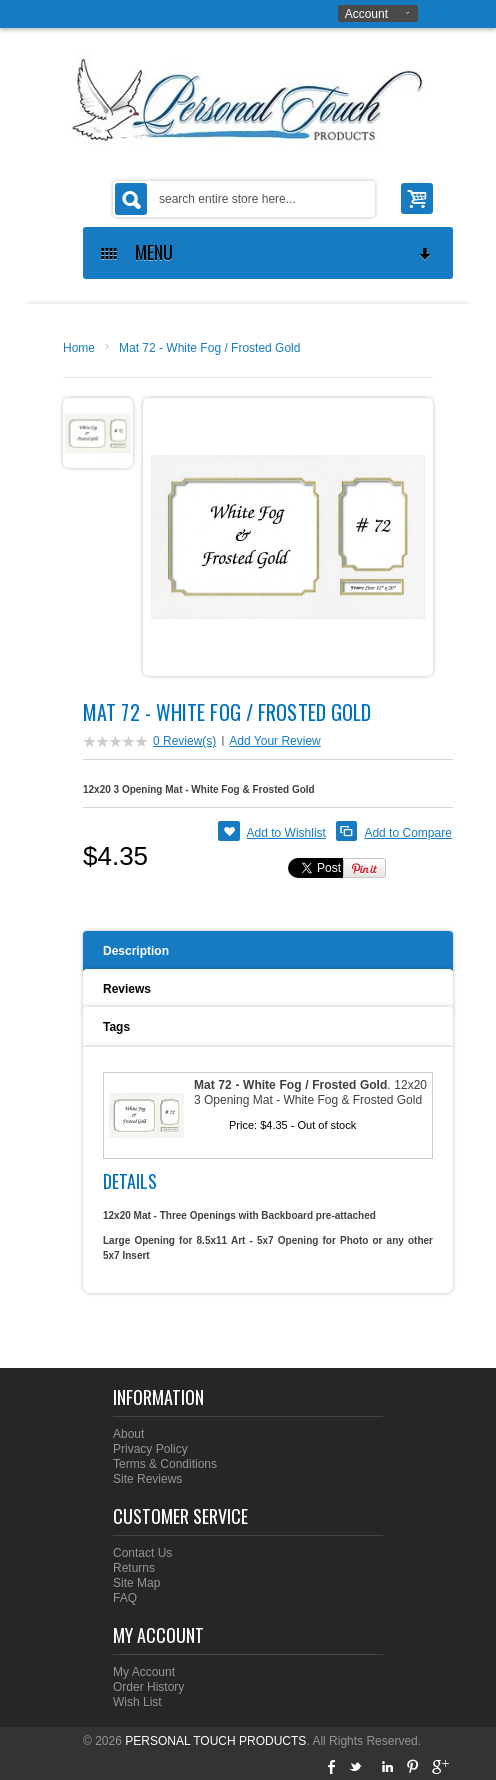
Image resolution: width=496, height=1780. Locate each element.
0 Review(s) (184, 741)
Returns (134, 1568)
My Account (144, 1672)
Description (136, 951)
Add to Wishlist (286, 833)
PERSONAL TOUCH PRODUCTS (215, 1741)
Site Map (136, 1583)
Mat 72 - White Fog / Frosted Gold (209, 348)
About (128, 1434)
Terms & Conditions (165, 1464)
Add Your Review (274, 741)
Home (79, 348)
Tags (116, 1027)
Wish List (137, 1702)
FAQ (125, 1598)
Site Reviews (147, 1479)
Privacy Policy (150, 1449)
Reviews (127, 989)
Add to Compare (407, 833)
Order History (148, 1687)
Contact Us (142, 1553)
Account (366, 14)
